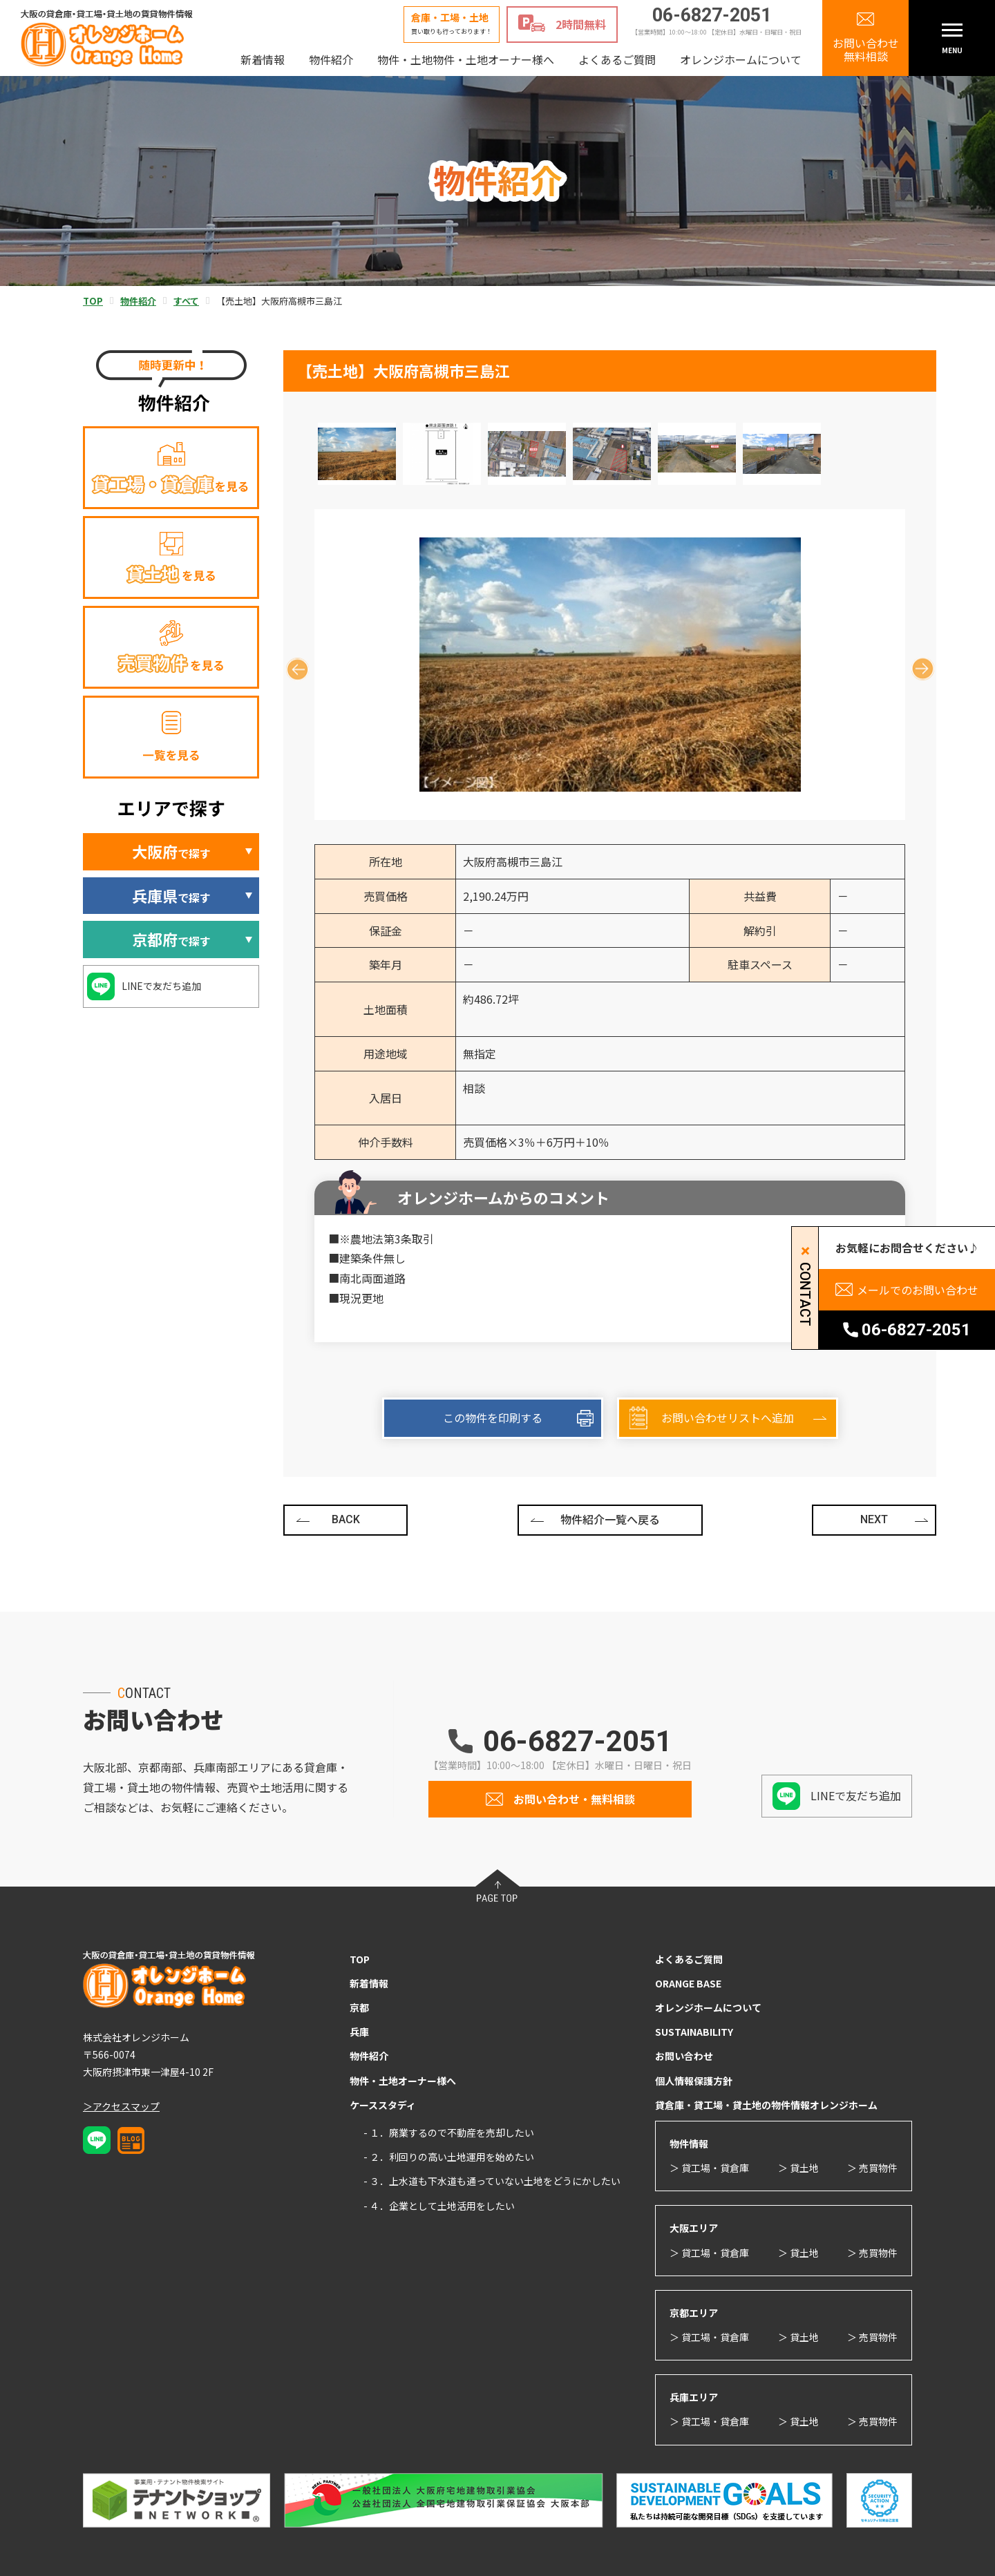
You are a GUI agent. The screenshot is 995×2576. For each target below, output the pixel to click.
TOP (360, 1959)
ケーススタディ (383, 2105)
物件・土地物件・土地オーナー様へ (465, 59)
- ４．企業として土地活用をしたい (439, 2206)
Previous (292, 664)
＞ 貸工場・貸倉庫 (709, 2168)
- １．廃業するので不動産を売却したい (448, 2132)
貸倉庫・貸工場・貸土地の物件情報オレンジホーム (766, 2105)
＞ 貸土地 (798, 2168)
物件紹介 (331, 59)
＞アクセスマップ (121, 2106)
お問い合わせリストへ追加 (727, 1417)
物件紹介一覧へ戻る (610, 1519)
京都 (359, 2007)
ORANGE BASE (688, 1983)
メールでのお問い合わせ (917, 1289)
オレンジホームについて (741, 59)
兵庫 (359, 2032)
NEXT (874, 1519)
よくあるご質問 (617, 59)
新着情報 (262, 59)
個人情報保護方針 (693, 2081)
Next (917, 664)
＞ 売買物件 (872, 2168)
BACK (346, 1519)
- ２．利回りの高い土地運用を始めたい (448, 2157)
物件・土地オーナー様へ (403, 2081)
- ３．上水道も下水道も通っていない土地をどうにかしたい (491, 2181)
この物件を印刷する (492, 1417)
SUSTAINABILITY (694, 2032)
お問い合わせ (684, 2056)
